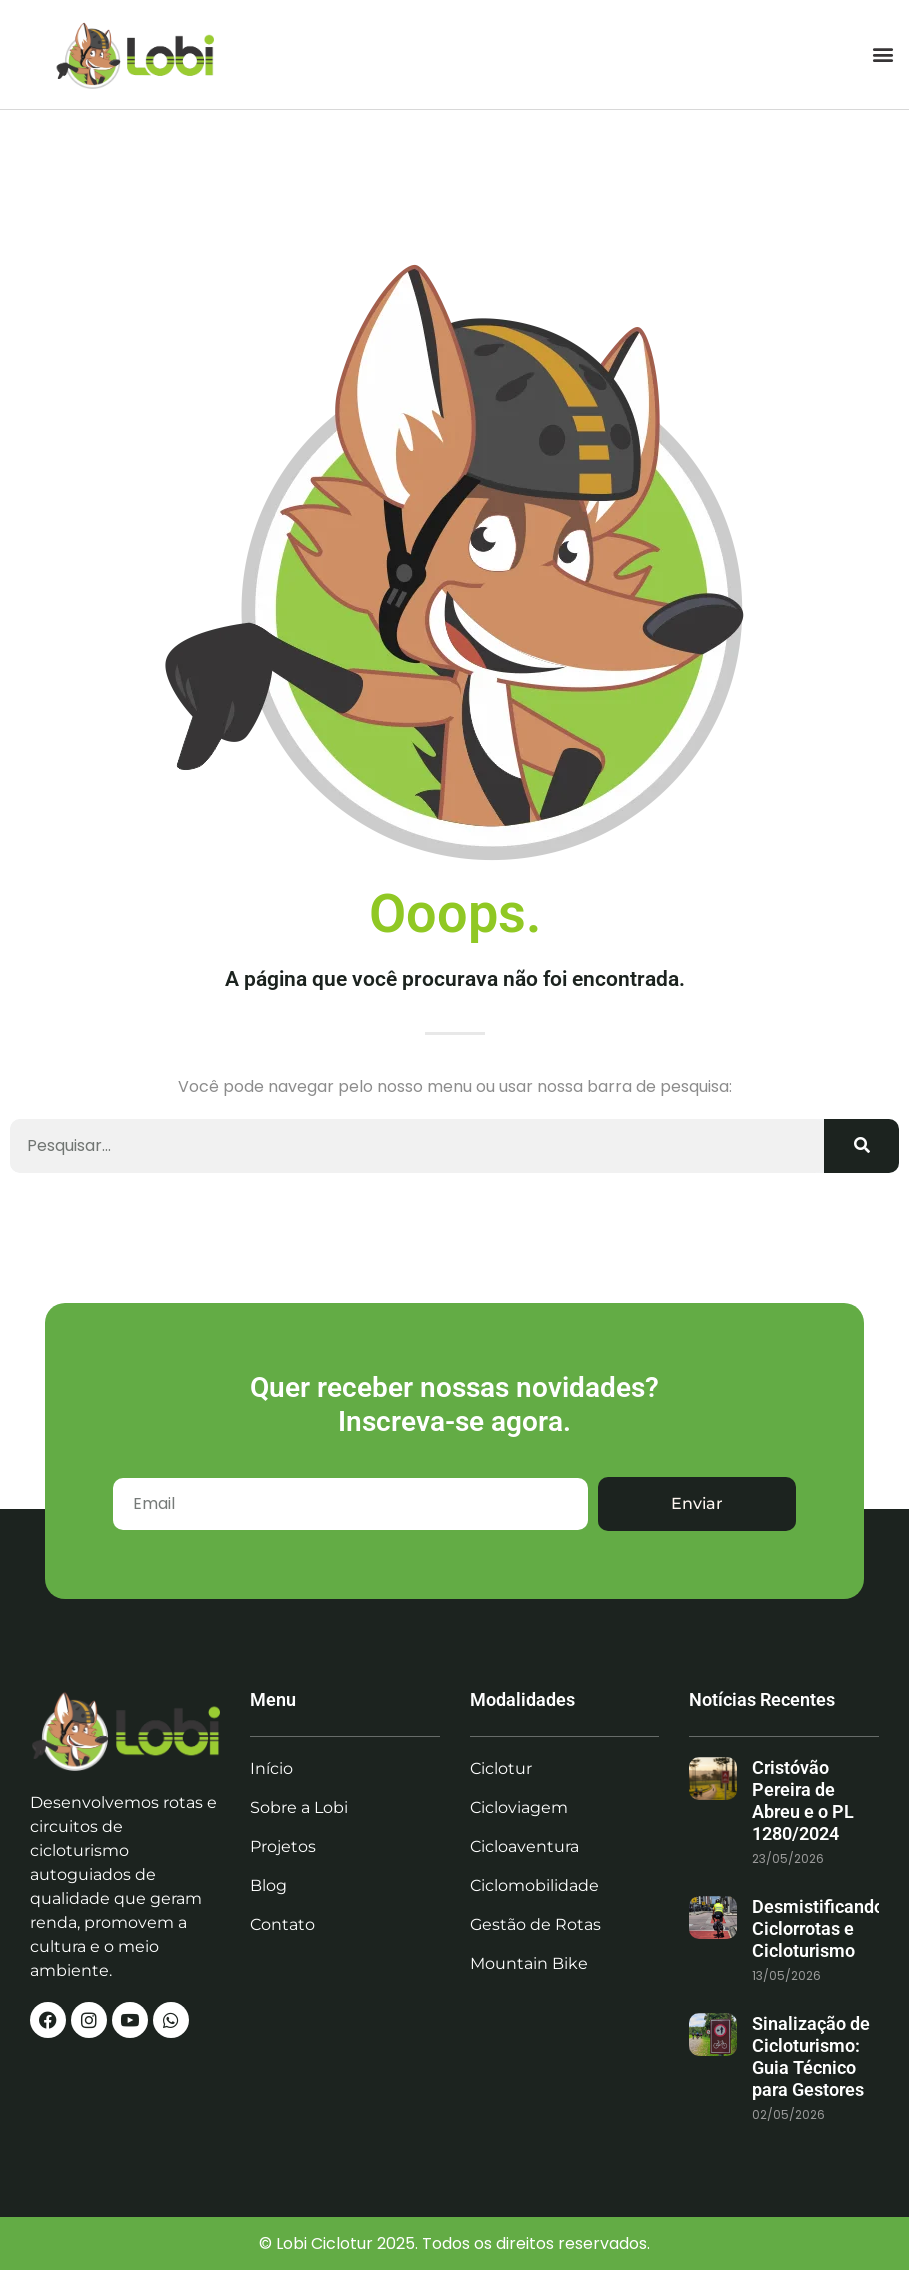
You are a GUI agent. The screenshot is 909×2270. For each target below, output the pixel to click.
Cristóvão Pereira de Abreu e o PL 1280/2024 (803, 1800)
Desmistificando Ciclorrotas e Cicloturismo (818, 1928)
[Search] (861, 1146)
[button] (882, 54)
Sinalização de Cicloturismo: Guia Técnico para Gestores (811, 2056)
